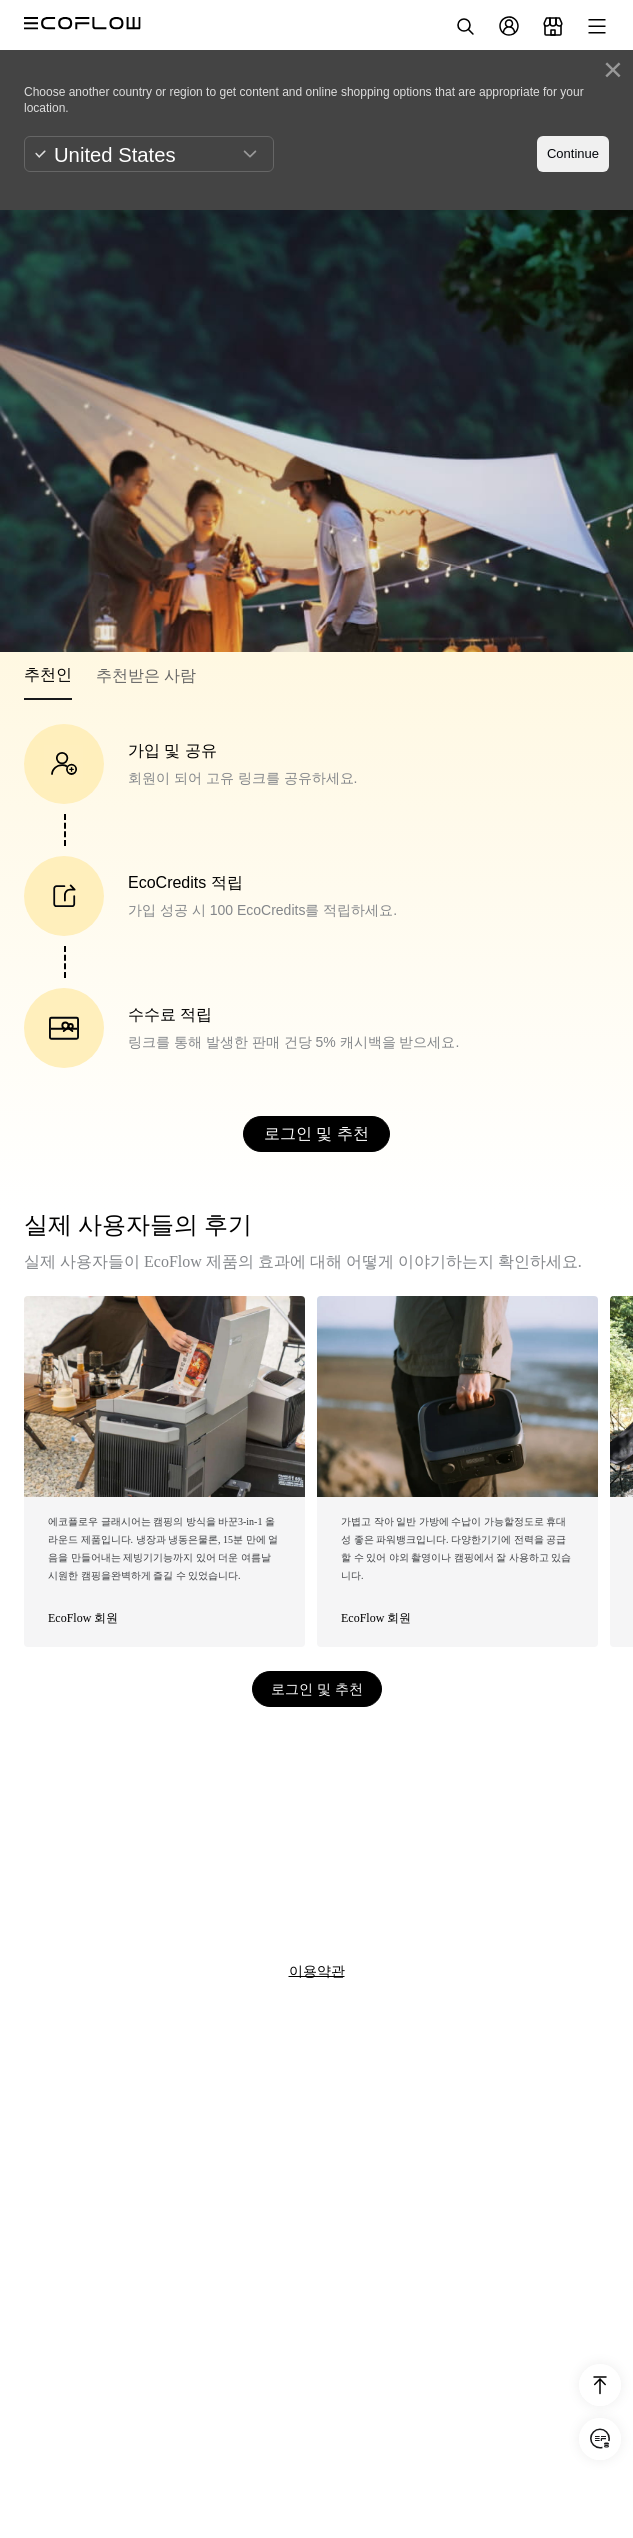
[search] (465, 26)
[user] (509, 26)
